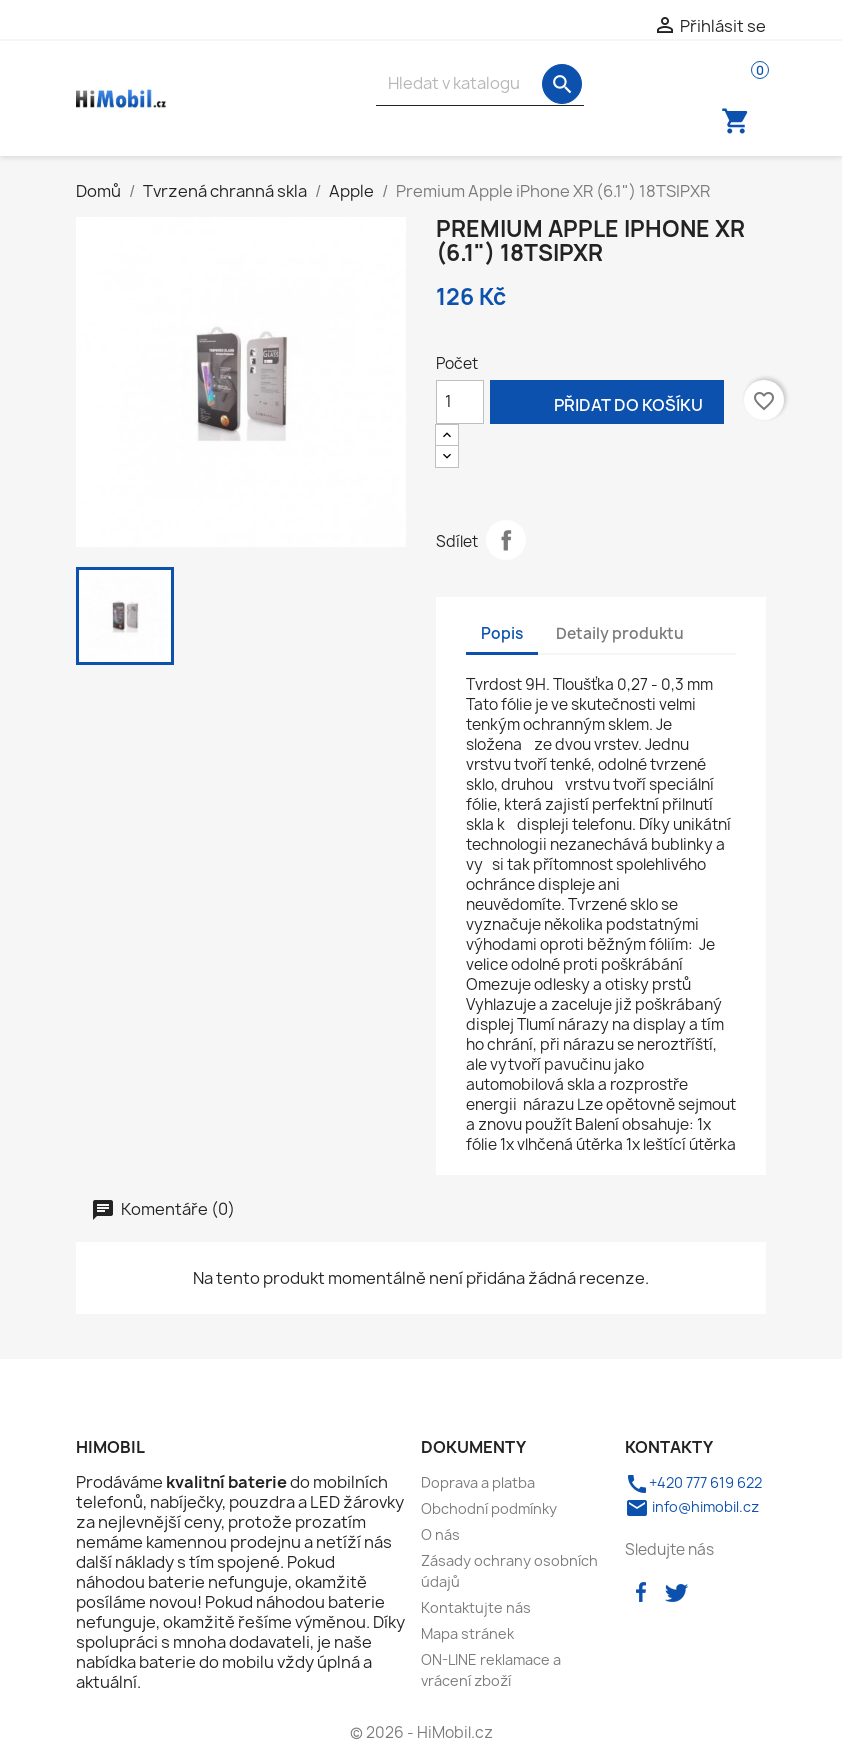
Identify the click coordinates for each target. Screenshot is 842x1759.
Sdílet (506, 540)
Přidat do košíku (607, 403)
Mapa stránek (467, 1633)
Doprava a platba (478, 1482)
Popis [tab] (502, 633)
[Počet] (460, 402)
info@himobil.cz (692, 1506)
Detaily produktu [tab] (620, 633)
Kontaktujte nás (476, 1607)
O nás (440, 1534)
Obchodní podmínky (489, 1508)
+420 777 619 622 (693, 1482)
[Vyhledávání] (480, 83)
